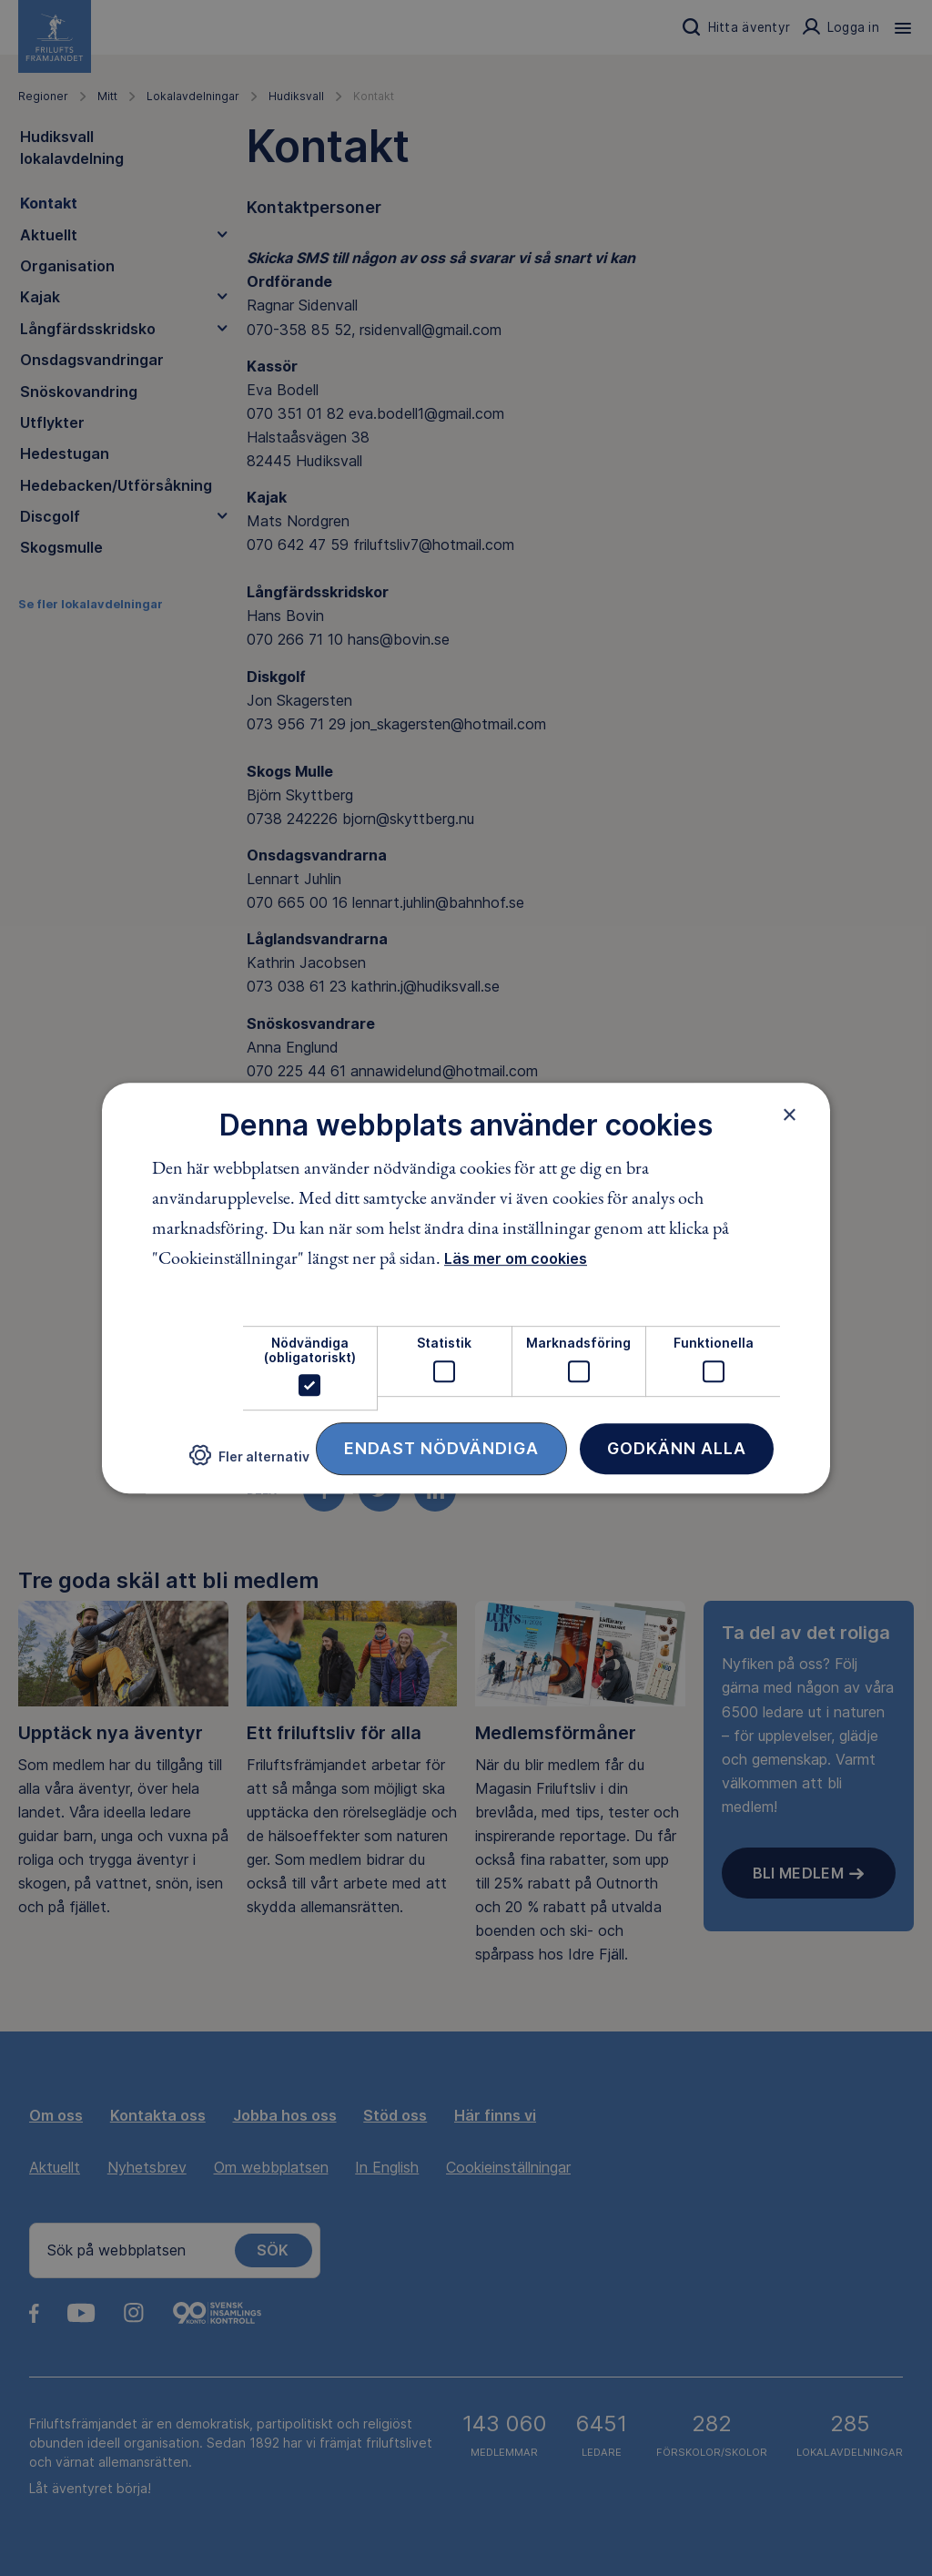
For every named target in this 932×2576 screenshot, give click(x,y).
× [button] (789, 1114)
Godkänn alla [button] (676, 1448)
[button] (249, 1463)
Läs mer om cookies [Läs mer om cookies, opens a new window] (515, 1259)
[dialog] (466, 1288)
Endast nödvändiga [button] (441, 1448)
